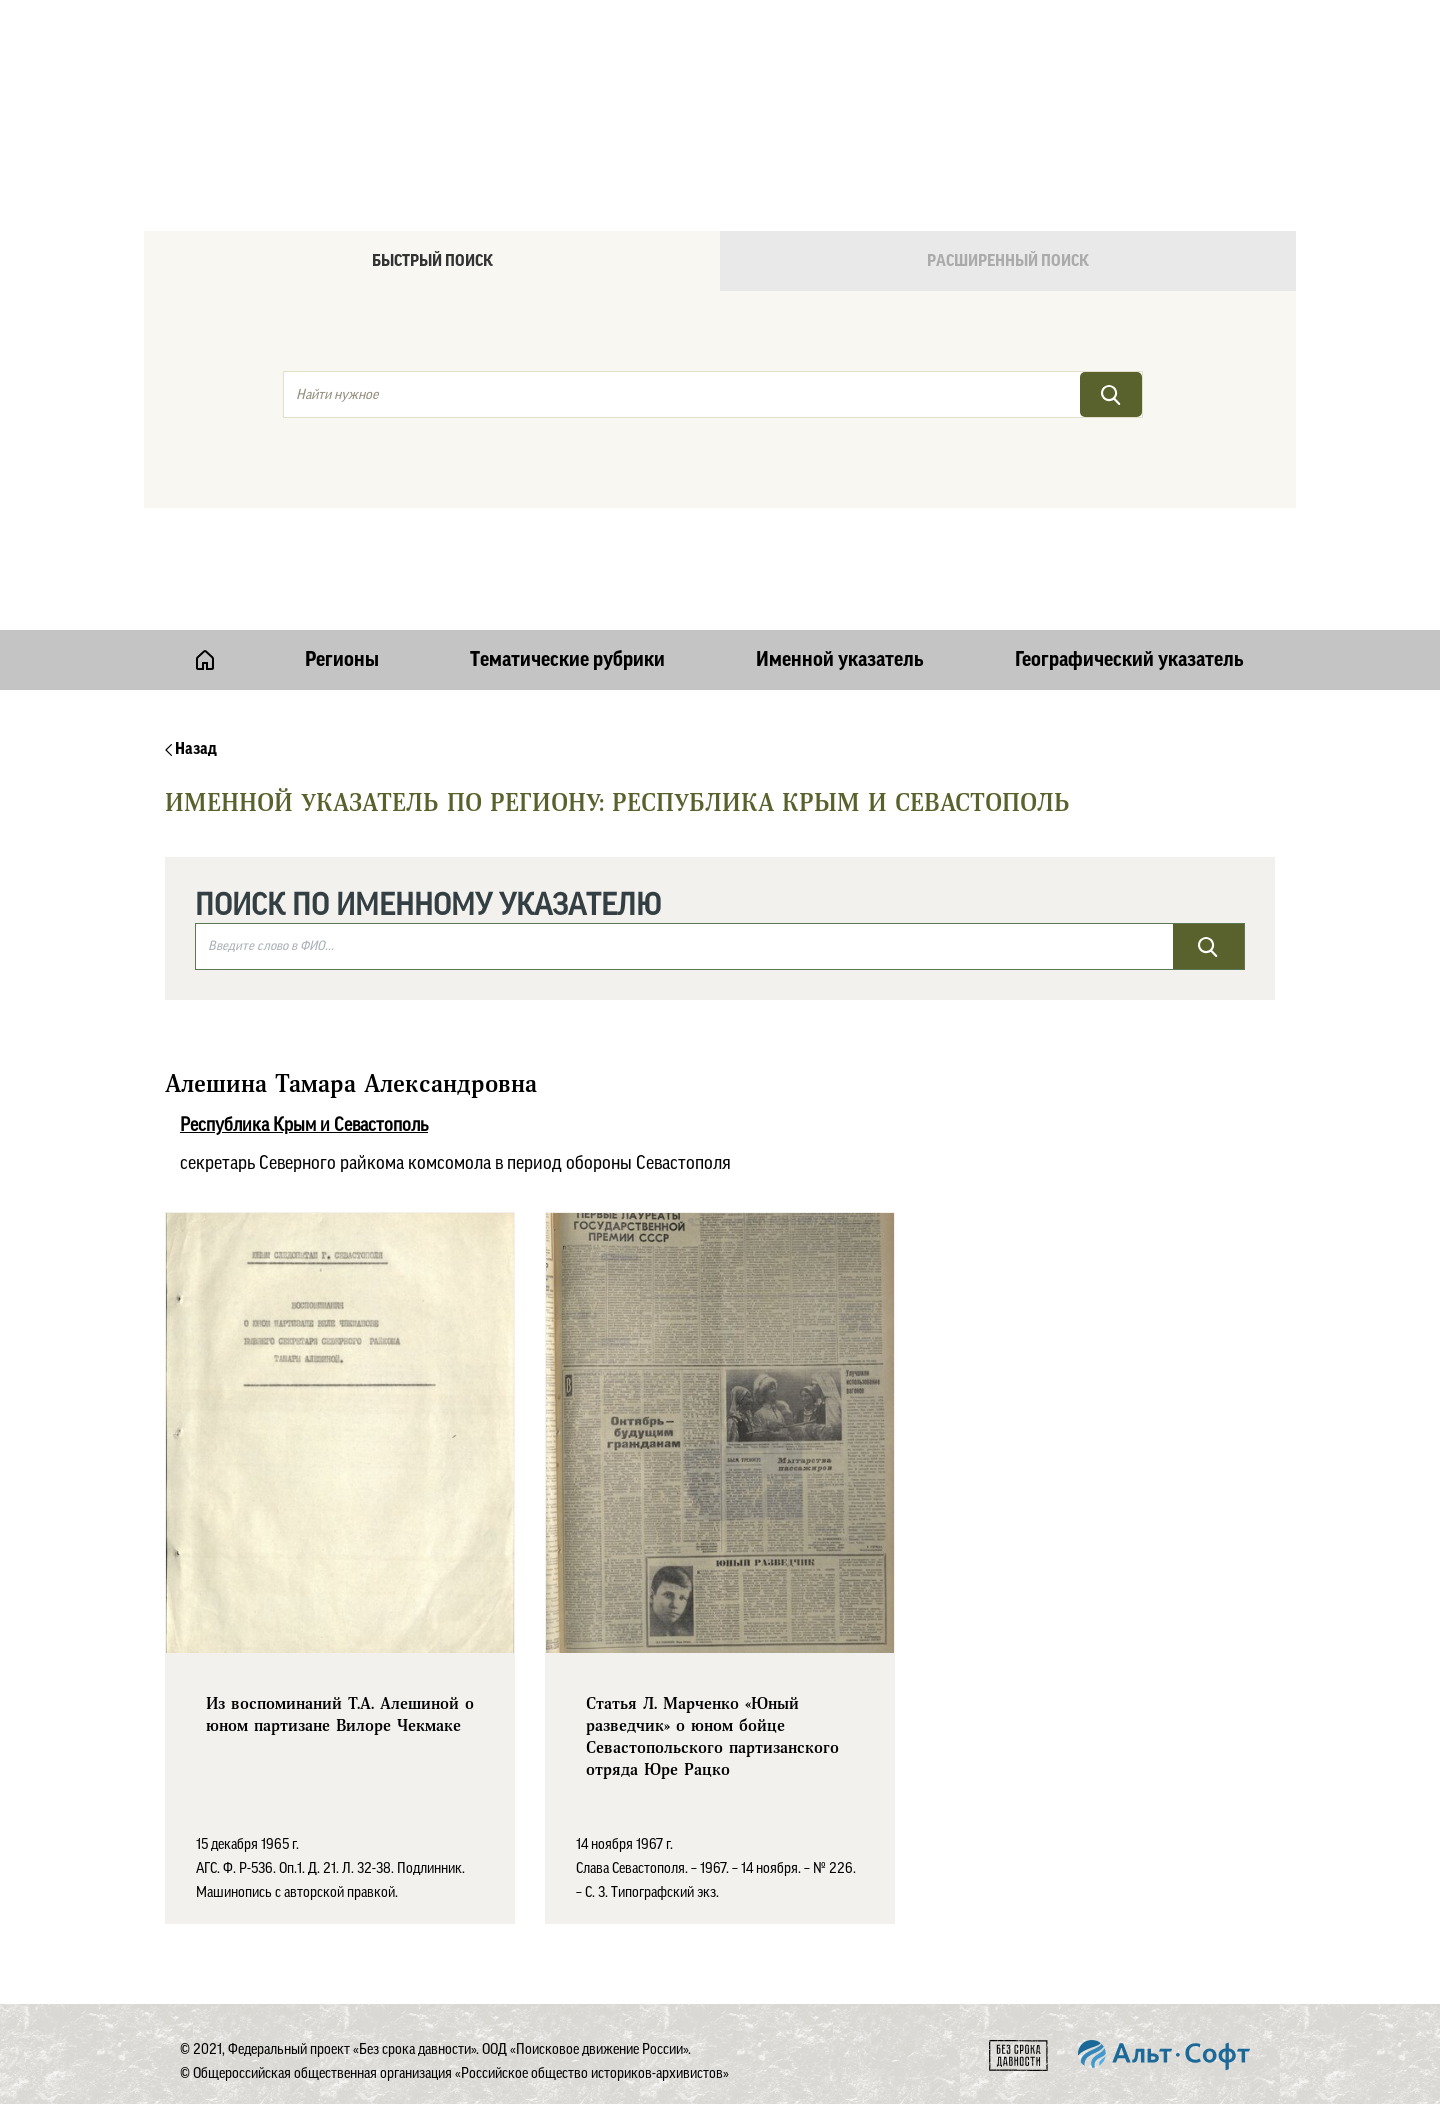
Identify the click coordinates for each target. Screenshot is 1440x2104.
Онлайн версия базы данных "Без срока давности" (805, 66)
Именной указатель (840, 660)
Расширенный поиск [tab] (1008, 261)
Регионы (342, 660)
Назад (191, 749)
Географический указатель (1129, 660)
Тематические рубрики (567, 660)
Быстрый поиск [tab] (432, 261)
